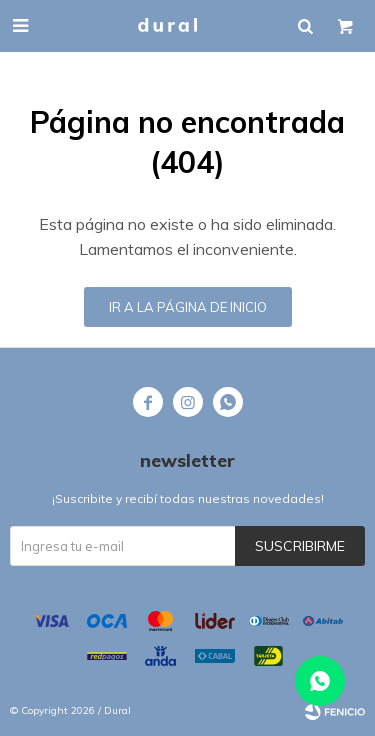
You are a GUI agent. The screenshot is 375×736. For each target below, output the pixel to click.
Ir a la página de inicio (188, 307)
